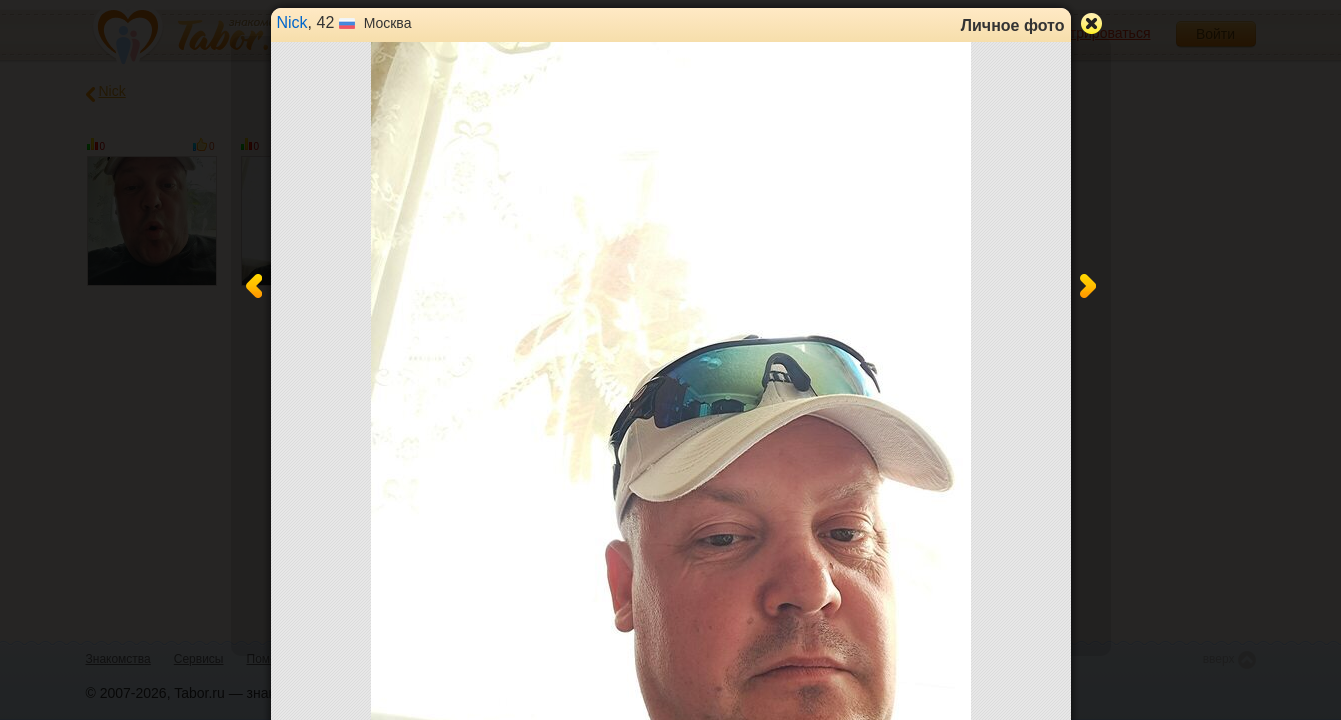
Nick (292, 22)
